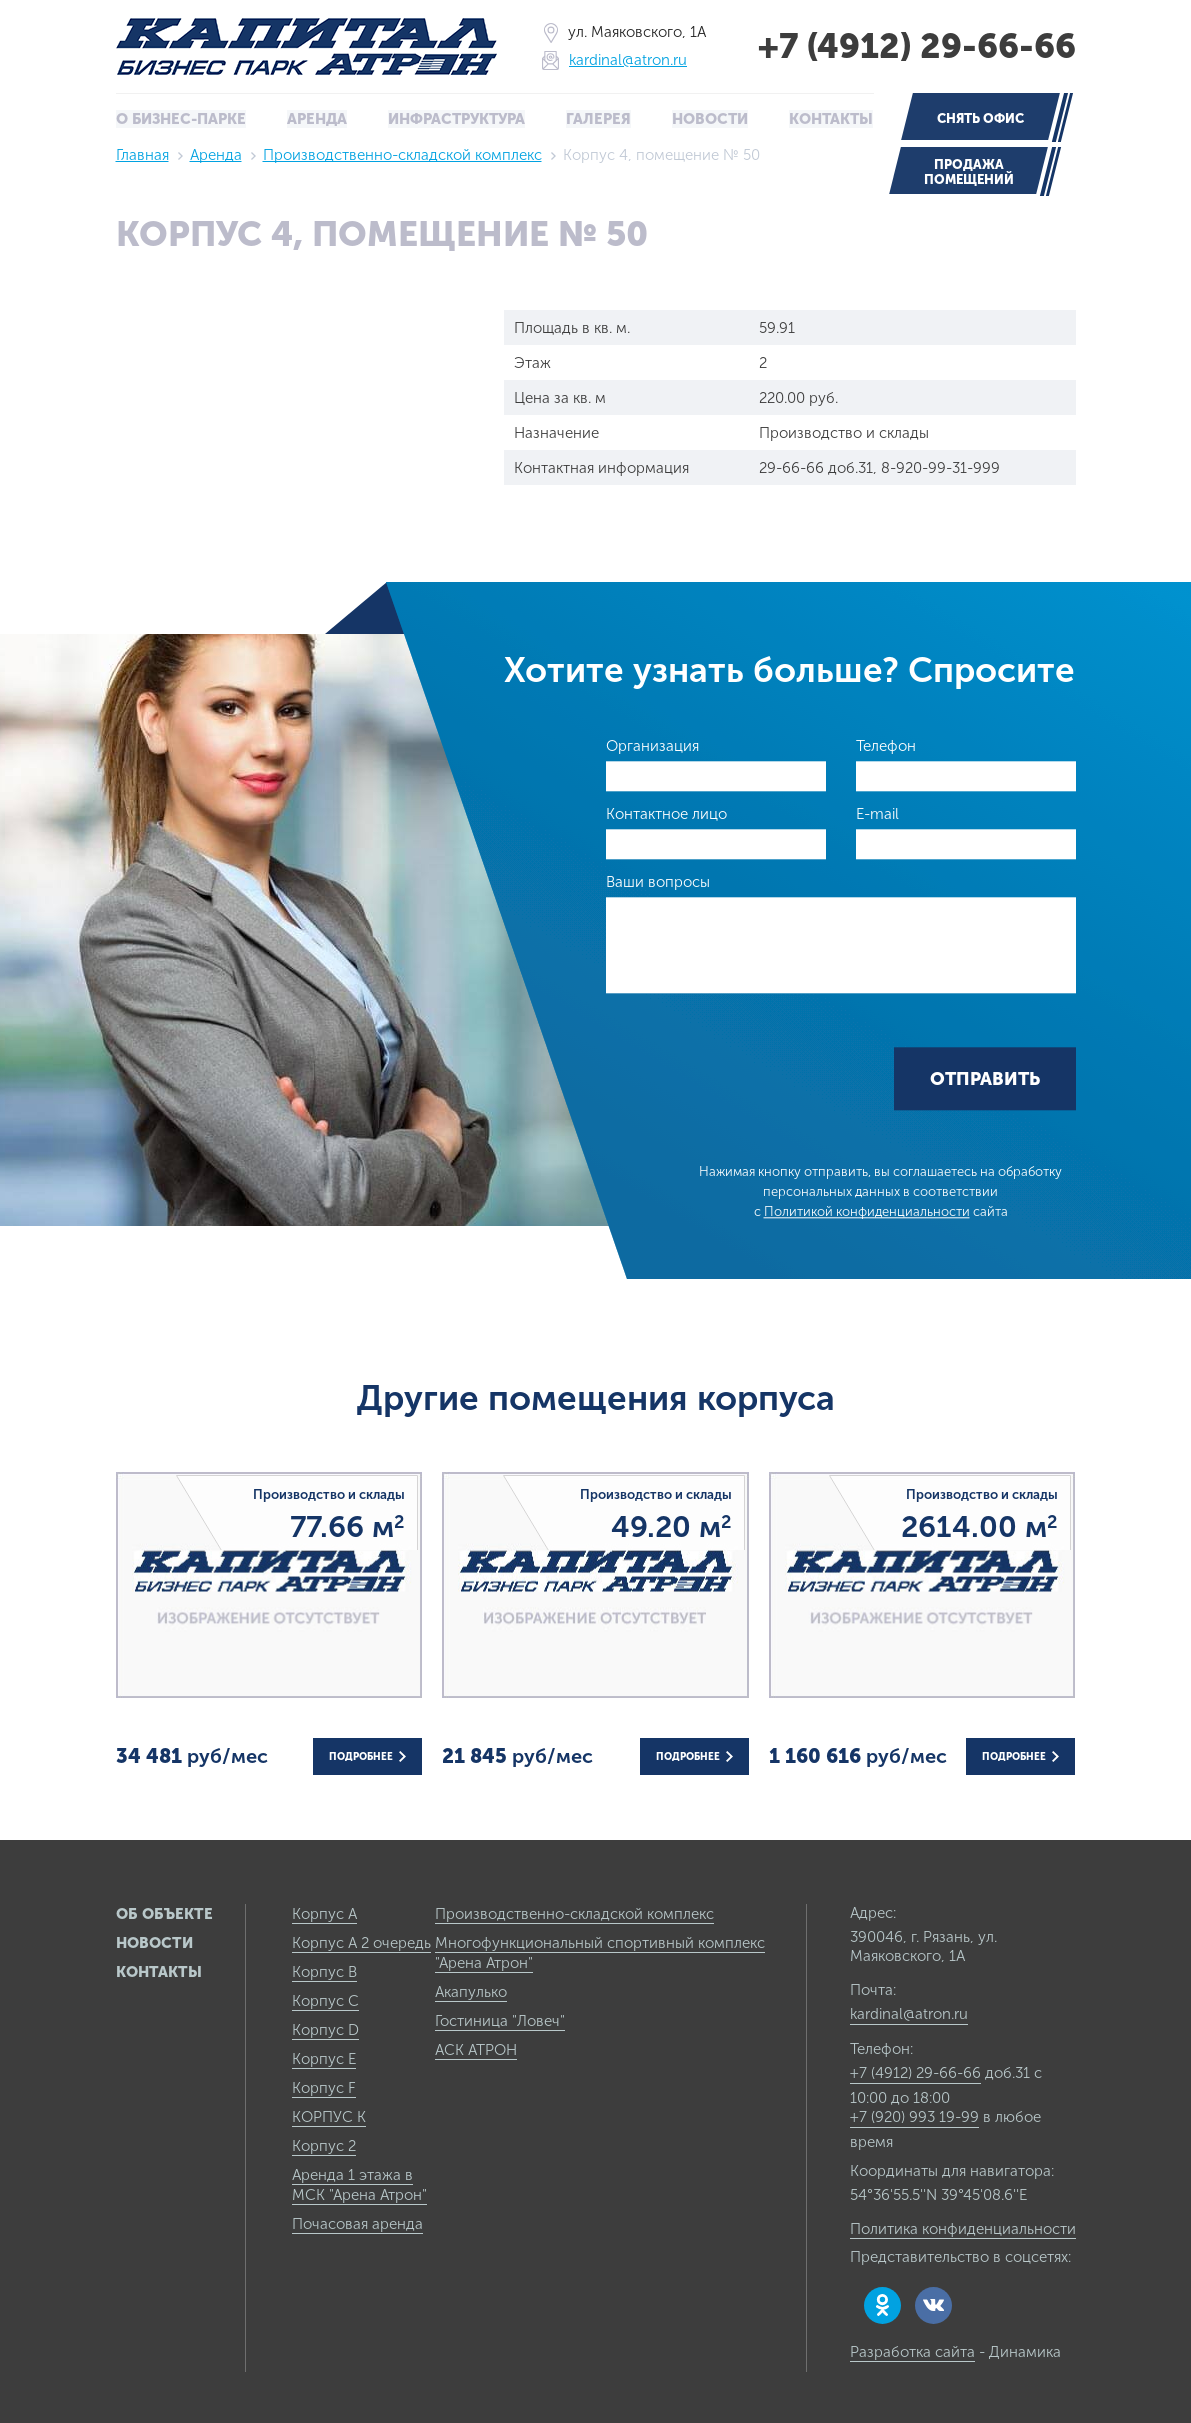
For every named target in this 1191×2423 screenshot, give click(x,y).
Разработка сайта (912, 2351)
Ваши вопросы (658, 881)
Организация (652, 745)
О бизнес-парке (182, 119)
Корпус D (325, 2029)
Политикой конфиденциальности (867, 1211)
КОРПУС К (329, 2116)
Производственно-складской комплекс (402, 154)
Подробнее (367, 1756)
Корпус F (324, 2087)
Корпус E (324, 2058)
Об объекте (164, 1913)
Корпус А (324, 1913)
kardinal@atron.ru (624, 60)
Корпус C (325, 2000)
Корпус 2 (324, 2145)
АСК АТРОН (476, 2049)
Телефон (886, 745)
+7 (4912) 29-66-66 (912, 46)
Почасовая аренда (357, 2223)
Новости (709, 119)
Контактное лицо (666, 813)
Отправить (985, 1079)
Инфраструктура (457, 119)
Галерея (598, 119)
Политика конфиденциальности (963, 2228)
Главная (142, 154)
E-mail (877, 813)
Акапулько (471, 1991)
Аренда (317, 119)
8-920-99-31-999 (940, 467)
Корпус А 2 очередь (361, 1942)
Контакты (830, 119)
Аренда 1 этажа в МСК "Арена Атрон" (359, 2184)
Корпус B (324, 1971)
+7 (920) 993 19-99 (914, 2116)
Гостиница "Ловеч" (500, 2020)
